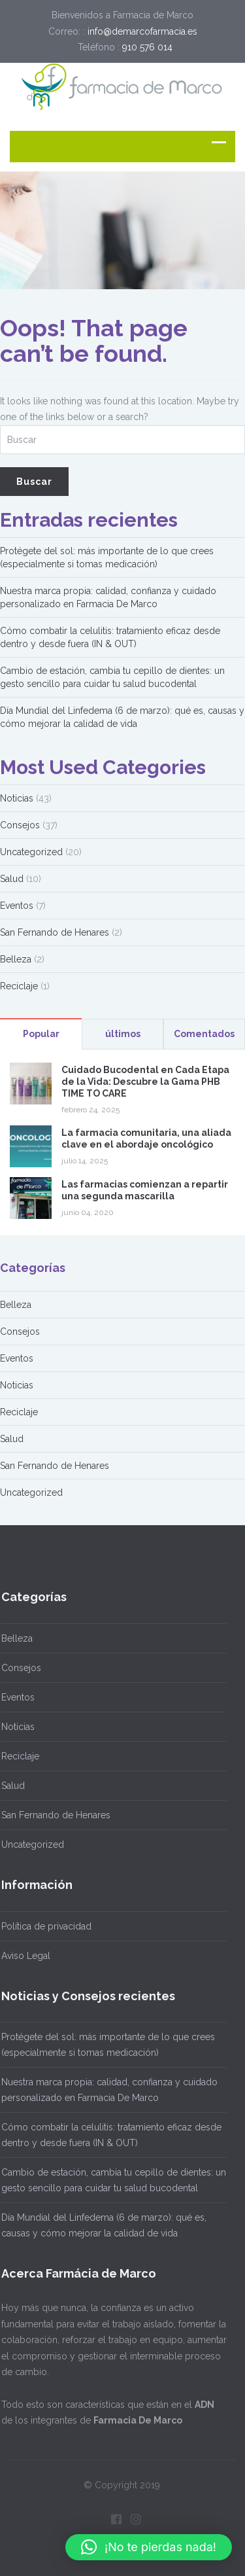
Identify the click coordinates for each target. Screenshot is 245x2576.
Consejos (20, 825)
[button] (148, 2547)
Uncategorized (31, 852)
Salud (12, 878)
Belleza (15, 959)
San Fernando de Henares (54, 932)
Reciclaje (19, 986)
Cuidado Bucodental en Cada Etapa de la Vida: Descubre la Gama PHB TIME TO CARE (145, 1082)
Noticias (16, 798)
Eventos (16, 905)
